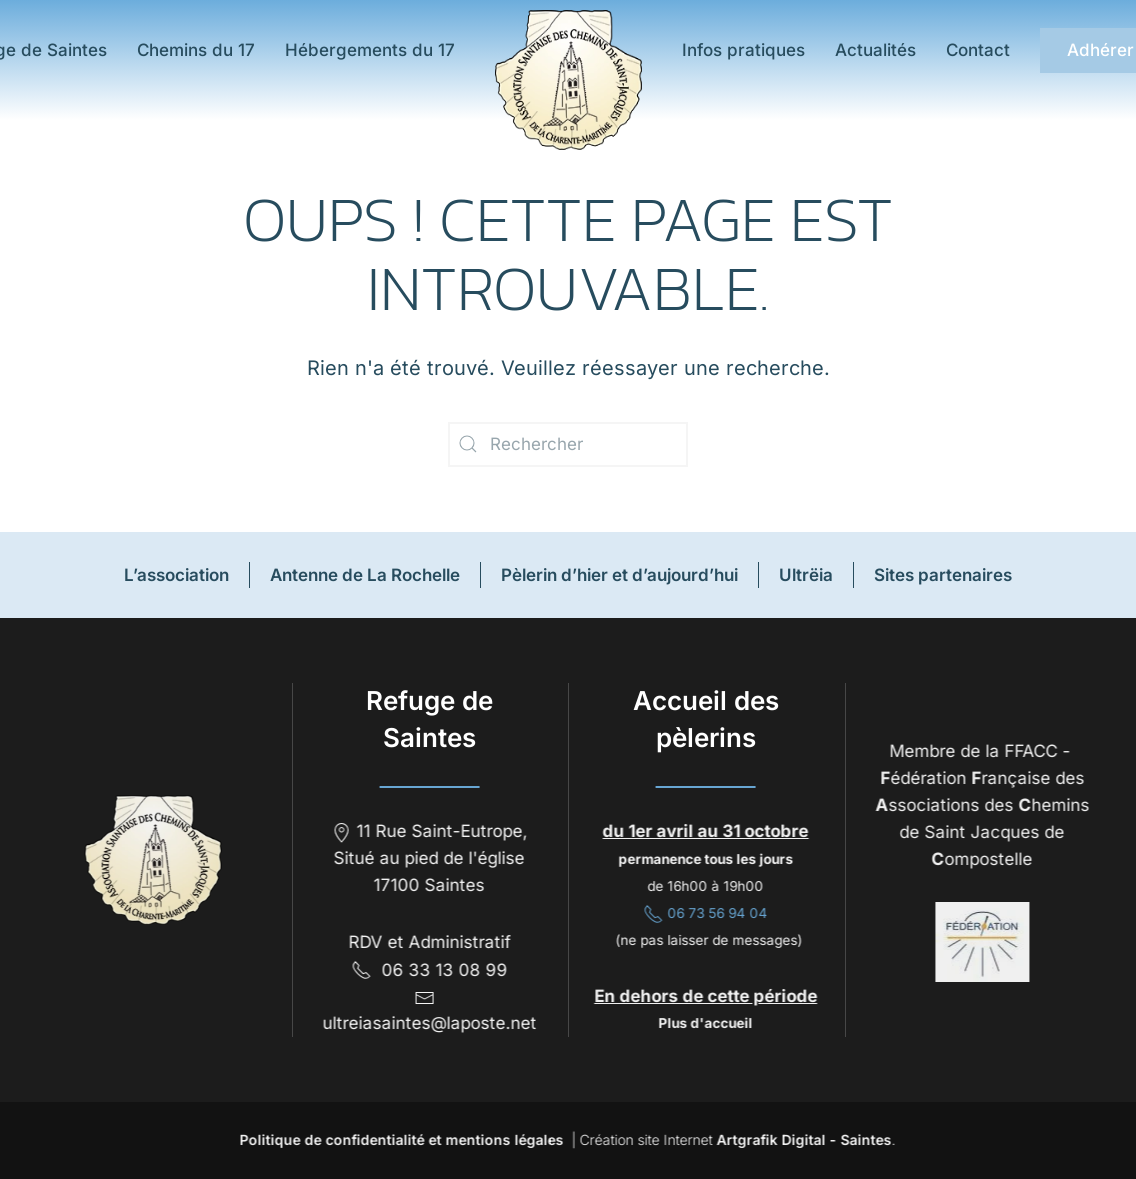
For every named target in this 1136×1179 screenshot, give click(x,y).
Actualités (875, 50)
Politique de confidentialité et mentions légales (400, 1139)
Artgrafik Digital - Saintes (802, 1139)
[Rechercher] (568, 444)
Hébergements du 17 (370, 50)
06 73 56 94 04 (704, 913)
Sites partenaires (943, 575)
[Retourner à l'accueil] (568, 80)
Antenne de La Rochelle (365, 575)
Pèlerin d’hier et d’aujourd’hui (619, 575)
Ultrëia (806, 575)
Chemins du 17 (196, 50)
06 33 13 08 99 (428, 970)
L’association (176, 575)
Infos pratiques (743, 50)
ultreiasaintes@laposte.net (428, 1023)
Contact (978, 50)
